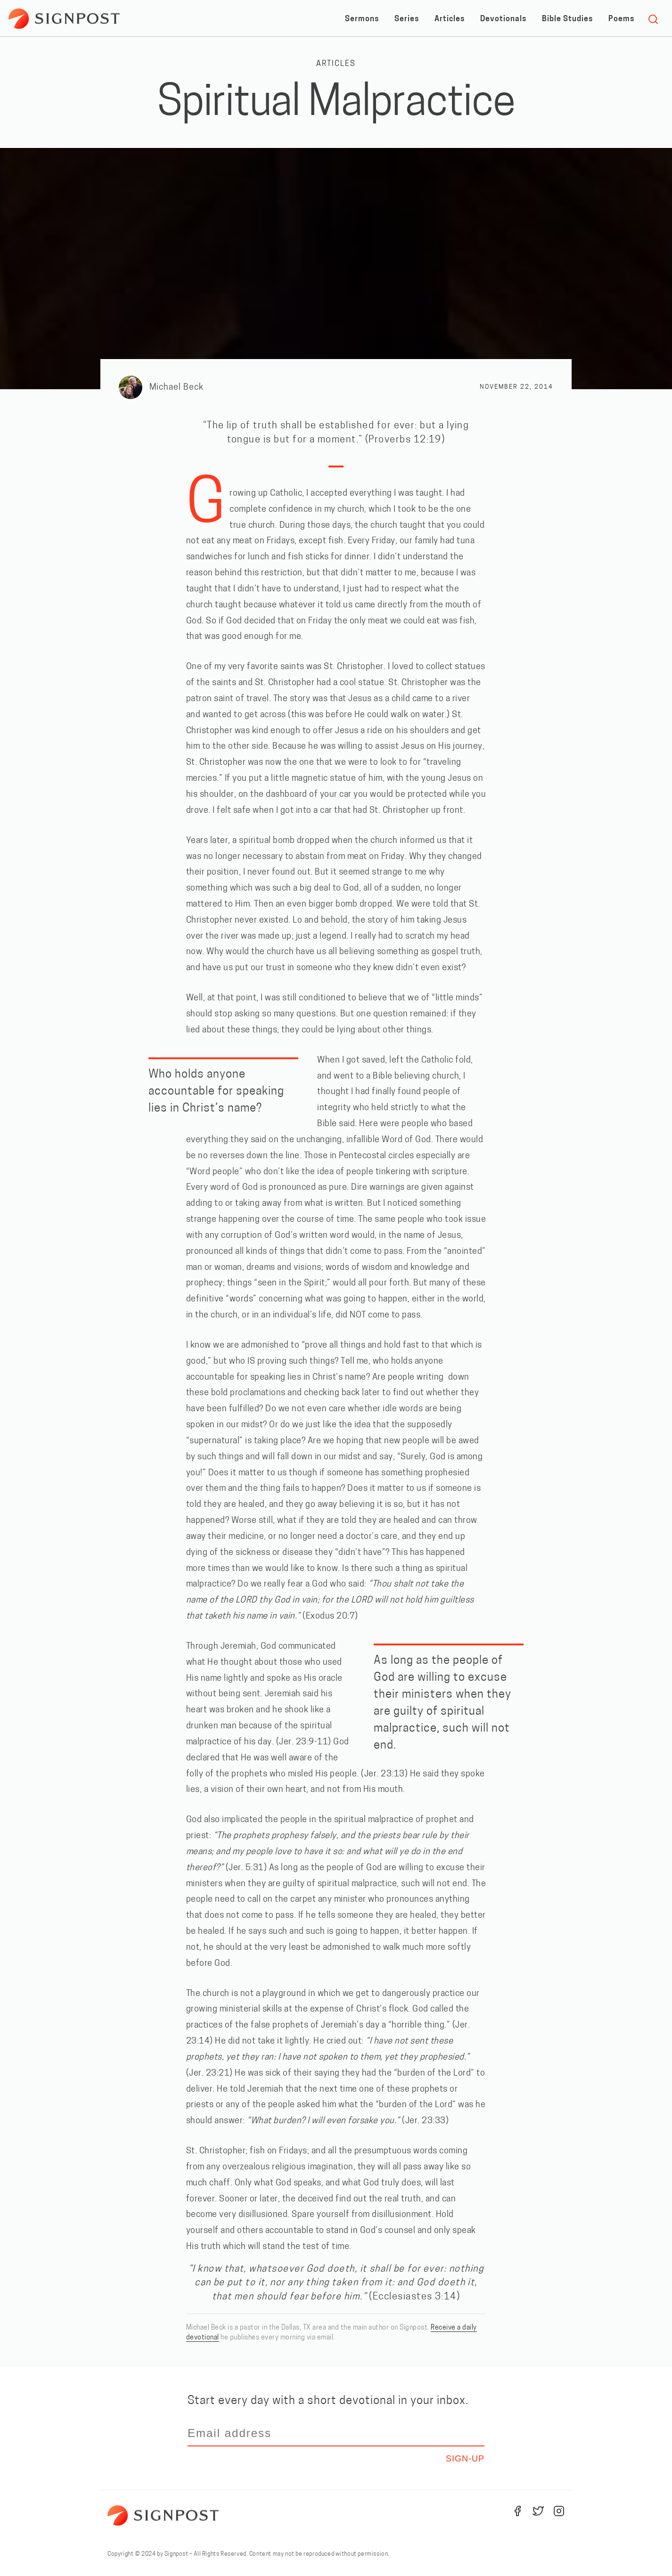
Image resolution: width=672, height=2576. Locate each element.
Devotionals (503, 19)
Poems (621, 19)
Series (406, 19)
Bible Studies (567, 19)
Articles (449, 19)
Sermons (362, 19)
